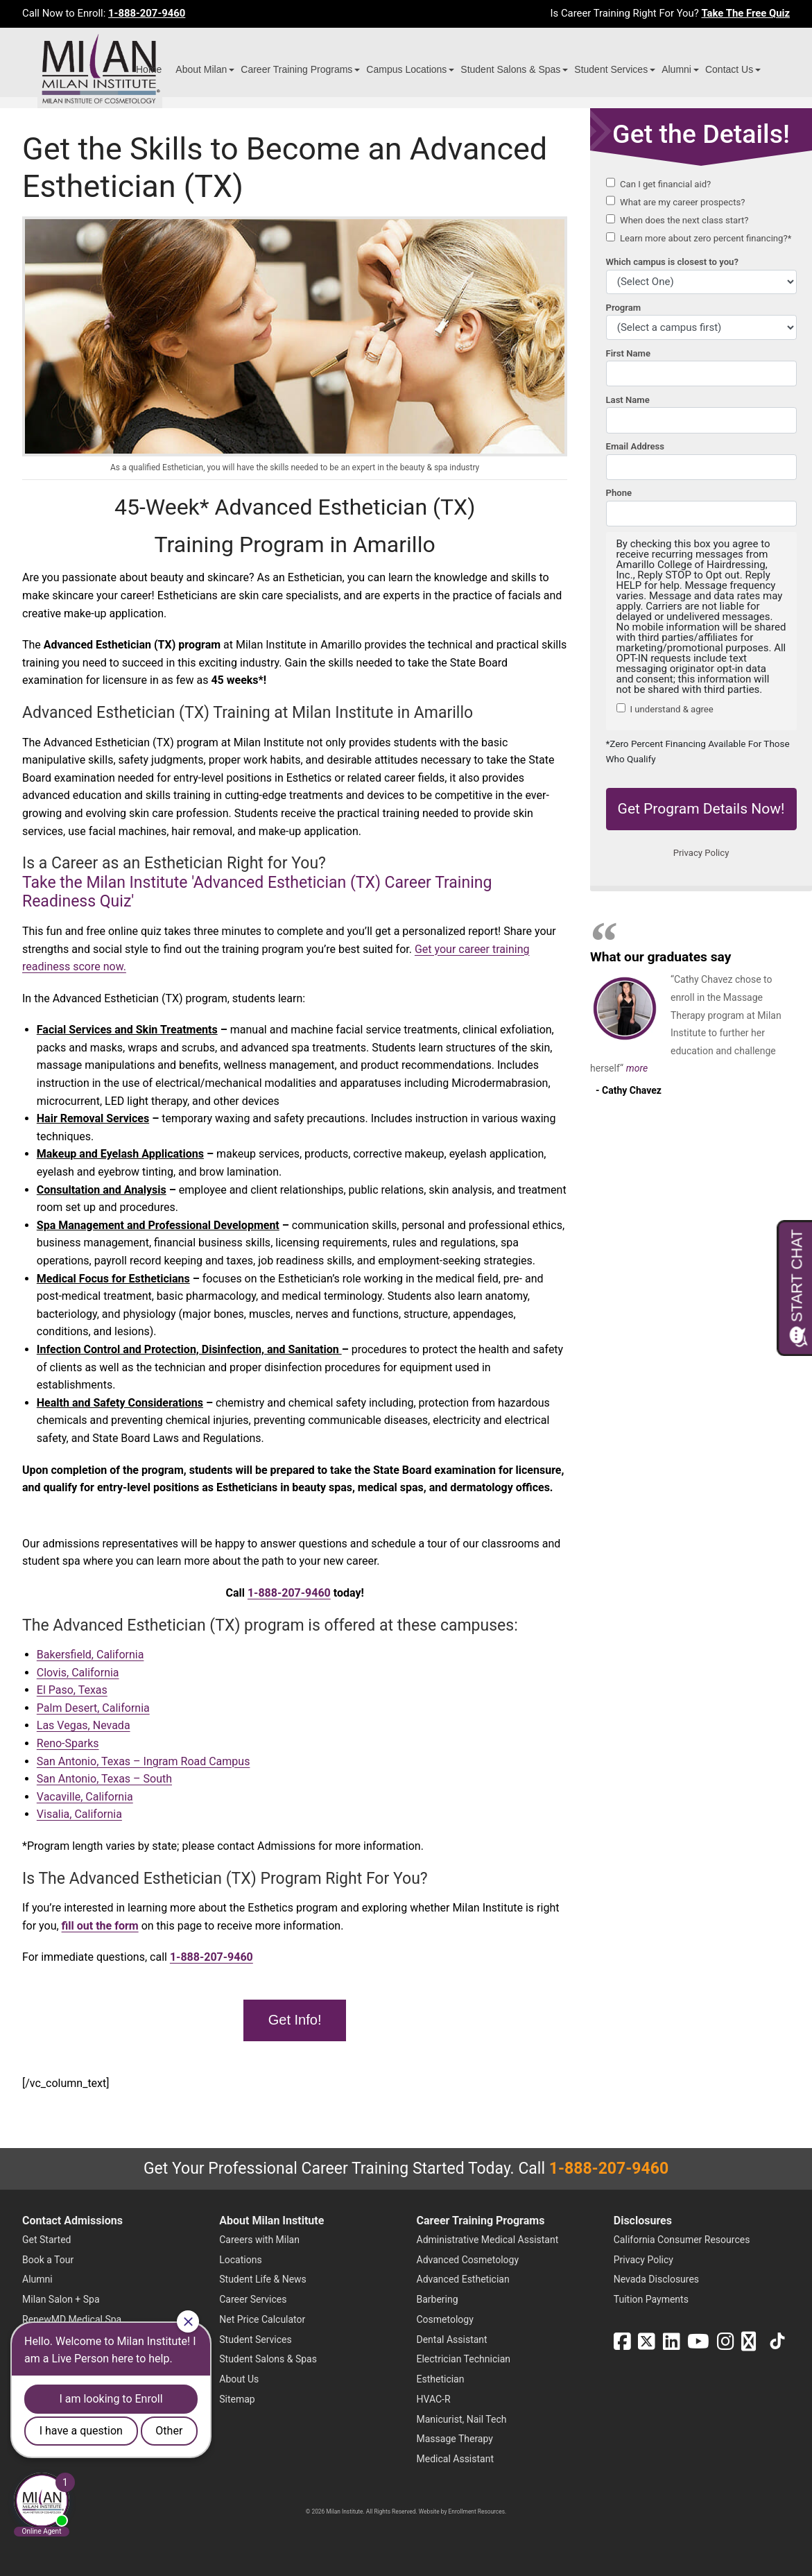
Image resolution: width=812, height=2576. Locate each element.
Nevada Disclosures (656, 2279)
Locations (240, 2259)
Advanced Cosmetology (468, 2259)
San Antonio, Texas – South (104, 1778)
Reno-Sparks (68, 1743)
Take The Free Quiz (745, 13)
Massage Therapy (455, 2438)
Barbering (437, 2299)
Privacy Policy (643, 2259)
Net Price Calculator (262, 2319)
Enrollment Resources (477, 2511)
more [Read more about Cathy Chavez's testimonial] (637, 1068)
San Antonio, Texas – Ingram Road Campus (143, 1761)
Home (149, 69)
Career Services (252, 2299)
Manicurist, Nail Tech (462, 2419)
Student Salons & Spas (510, 69)
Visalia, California (79, 1814)
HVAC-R (434, 2399)
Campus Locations (406, 69)
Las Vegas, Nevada (83, 1725)
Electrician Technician (463, 2358)
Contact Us (729, 69)
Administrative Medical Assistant (488, 2239)
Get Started (46, 2239)
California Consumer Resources (682, 2239)
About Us (239, 2379)
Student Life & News (262, 2279)
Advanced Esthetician (463, 2279)
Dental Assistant (452, 2339)
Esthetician (441, 2379)
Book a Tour (48, 2259)
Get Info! (295, 2019)
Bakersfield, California (90, 1654)
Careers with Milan (259, 2239)
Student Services (611, 69)
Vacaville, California (85, 1796)
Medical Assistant (455, 2458)
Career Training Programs (296, 69)
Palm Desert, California (93, 1708)
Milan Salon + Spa (61, 2299)
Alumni (676, 69)
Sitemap (236, 2399)
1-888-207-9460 (146, 13)
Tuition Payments (651, 2299)
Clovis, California (78, 1672)
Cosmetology (445, 2319)
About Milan (201, 69)
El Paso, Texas (72, 1690)
